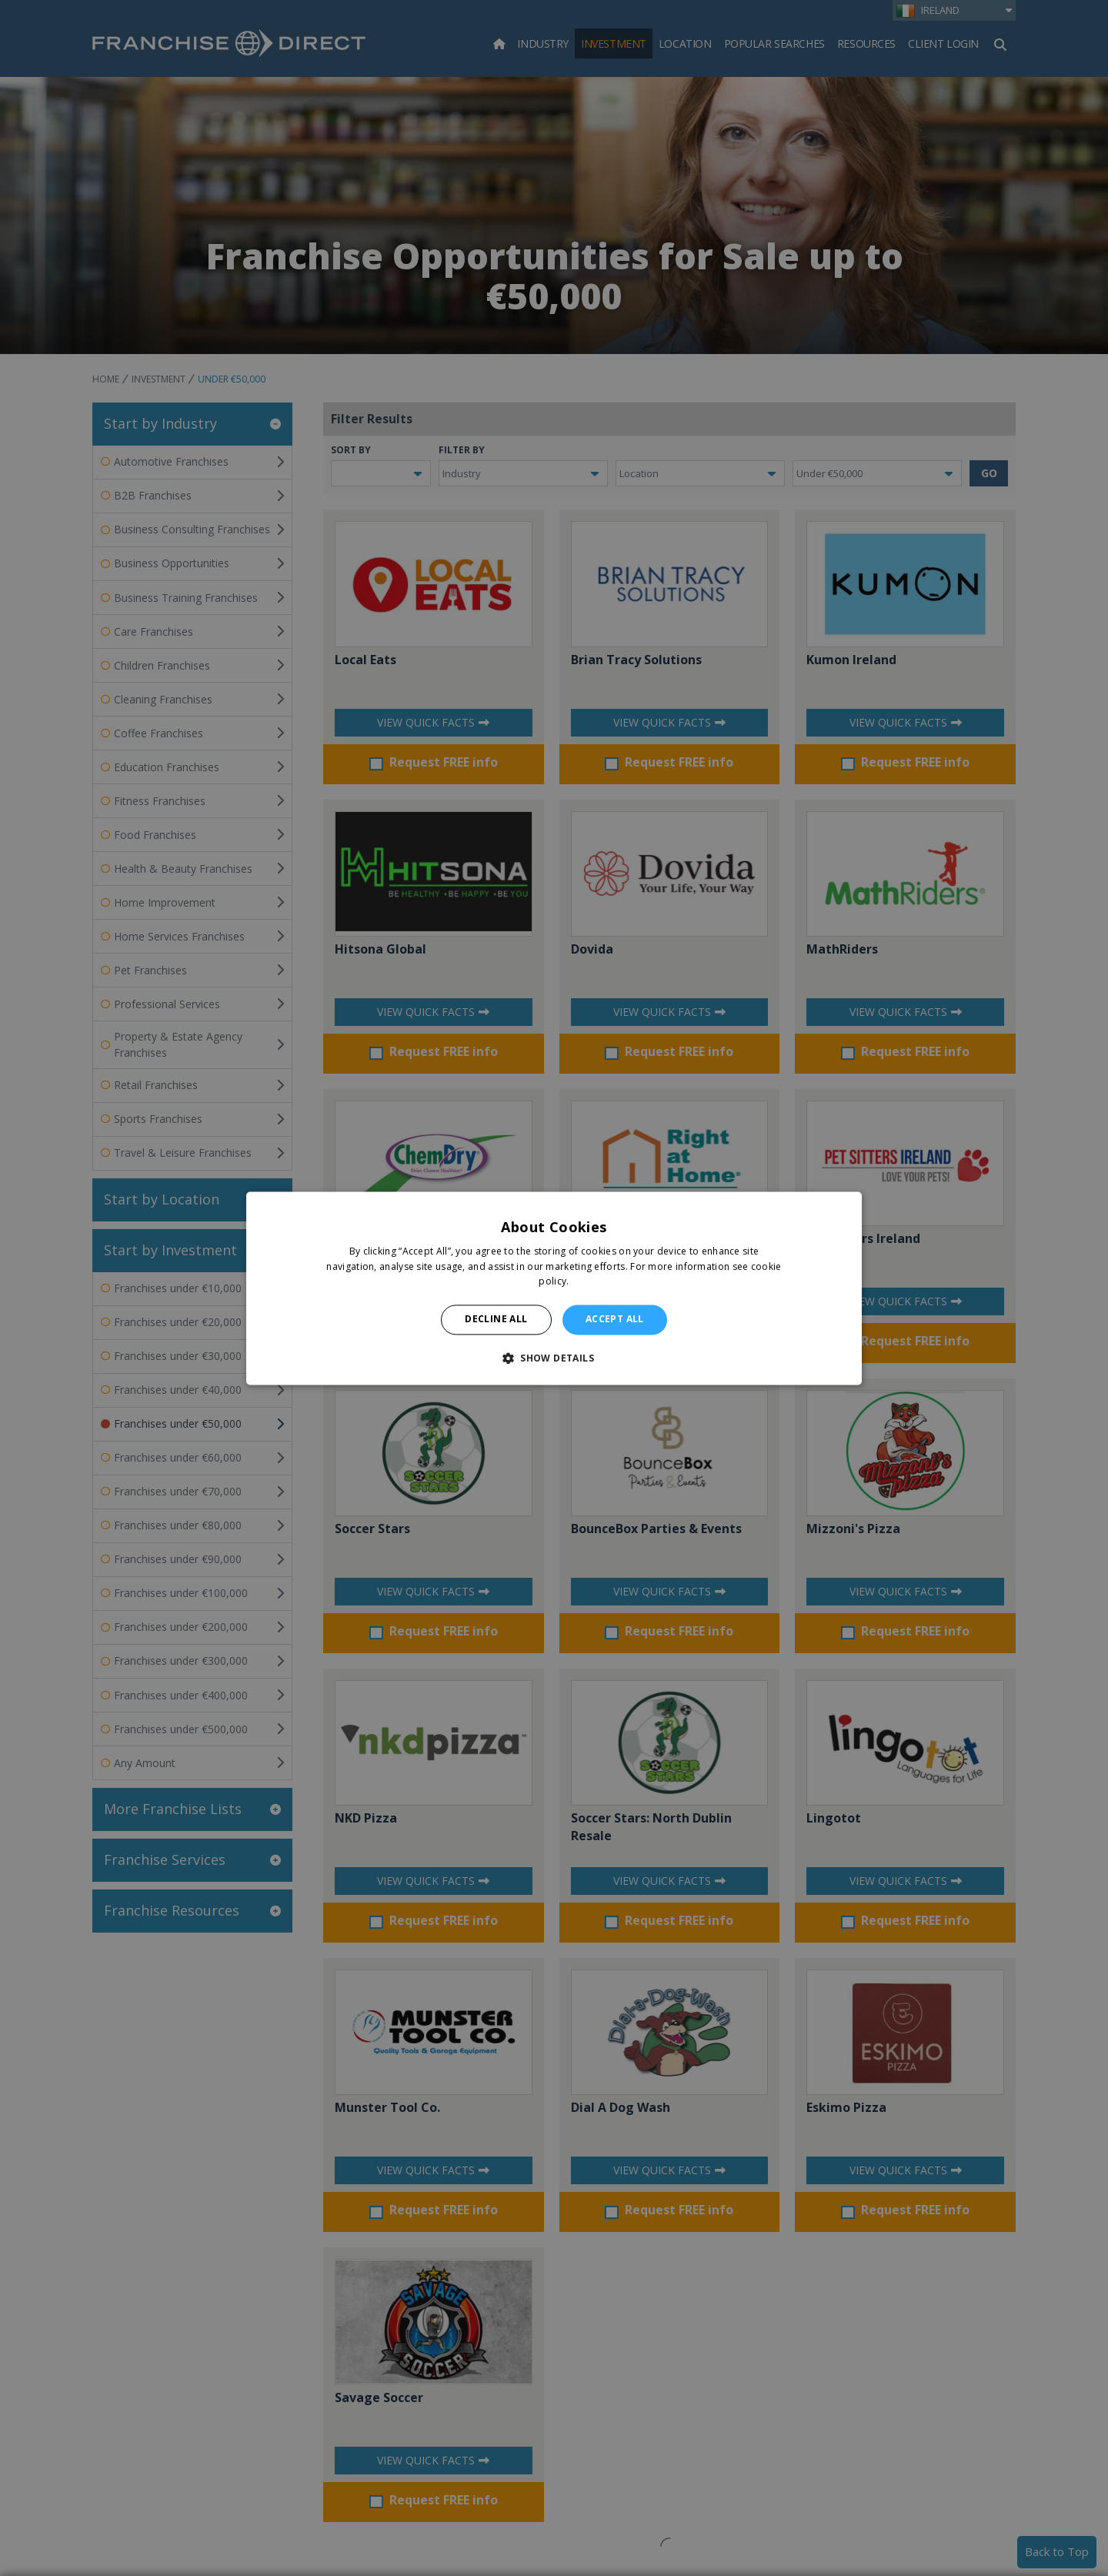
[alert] (554, 1288)
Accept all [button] (615, 1319)
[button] (554, 1357)
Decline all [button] (496, 1319)
